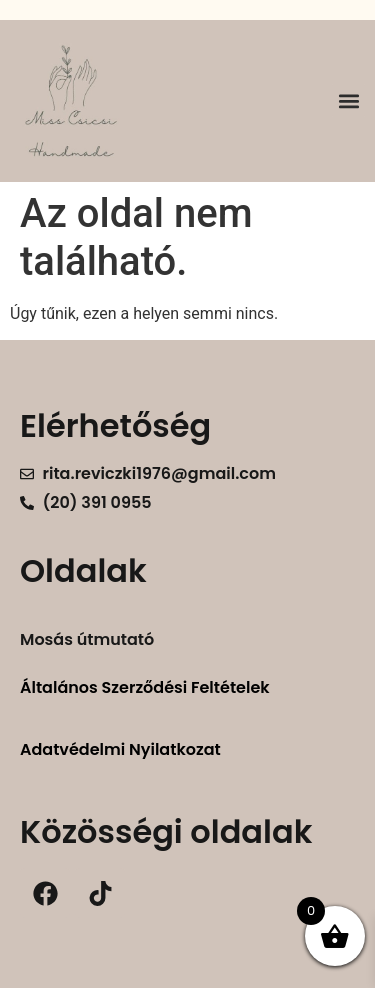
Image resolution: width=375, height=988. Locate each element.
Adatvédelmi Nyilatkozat (120, 749)
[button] (348, 100)
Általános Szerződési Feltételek (145, 687)
